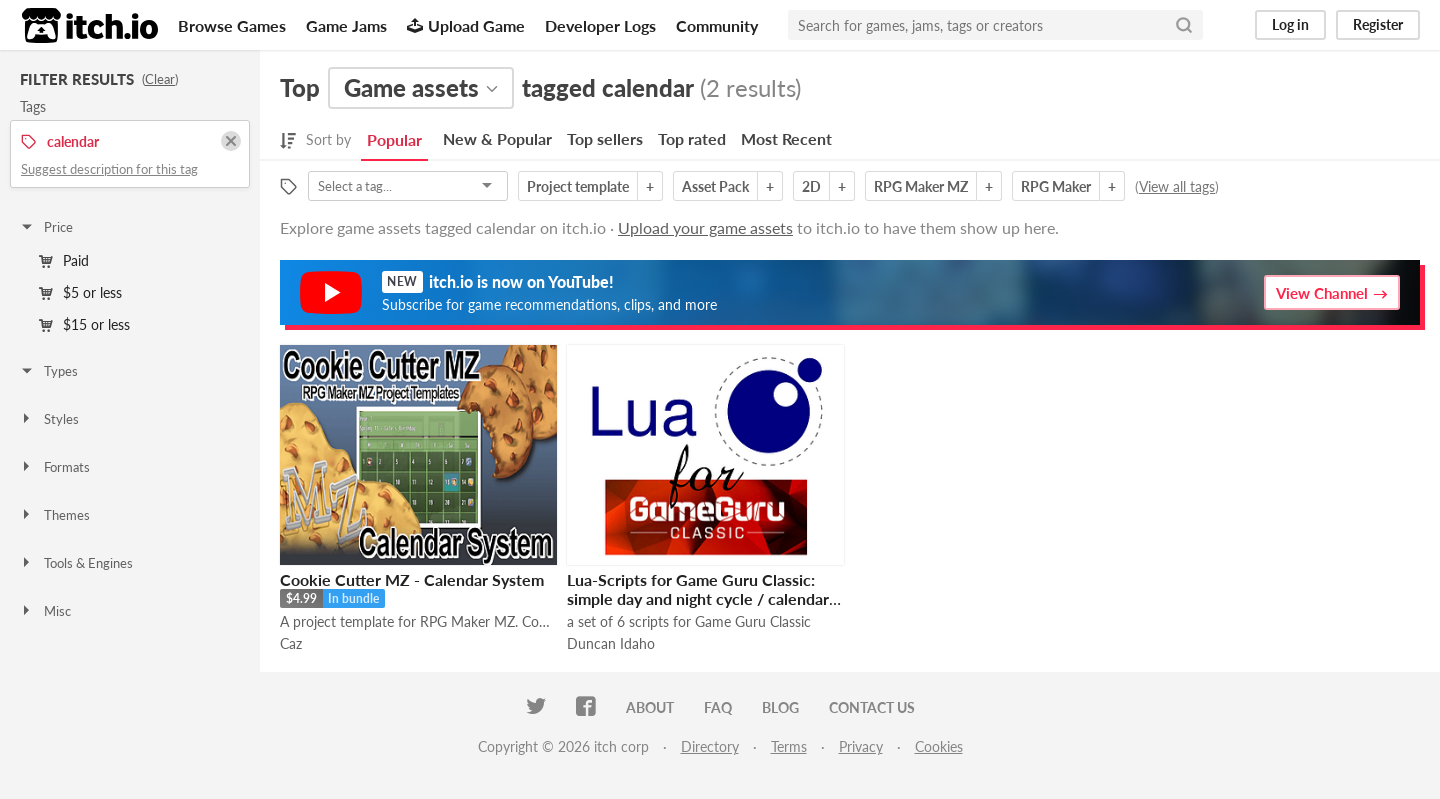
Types (48, 371)
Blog (780, 707)
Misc (45, 611)
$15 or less (84, 324)
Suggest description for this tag (109, 169)
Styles (49, 419)
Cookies (939, 746)
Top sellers (605, 138)
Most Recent (786, 138)
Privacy (861, 746)
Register (1378, 24)
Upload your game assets (705, 227)
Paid (64, 260)
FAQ (718, 707)
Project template (578, 186)
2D (811, 186)
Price (46, 227)
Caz (291, 643)
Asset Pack (715, 186)
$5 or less (80, 292)
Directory (710, 746)
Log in (1290, 24)
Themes (54, 515)
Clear (160, 79)
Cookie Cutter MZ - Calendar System (412, 579)
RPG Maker (1056, 186)
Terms (789, 746)
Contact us (872, 707)
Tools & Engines (76, 563)
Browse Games (232, 25)
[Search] (1184, 25)
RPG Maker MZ (921, 186)
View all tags (1177, 186)
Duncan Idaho (611, 643)
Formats (54, 467)
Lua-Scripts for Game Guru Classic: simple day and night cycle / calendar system (698, 598)
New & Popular (497, 138)
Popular (394, 139)
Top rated (692, 138)
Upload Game (466, 25)
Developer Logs (600, 25)
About (650, 707)
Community (717, 25)
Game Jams (346, 25)
